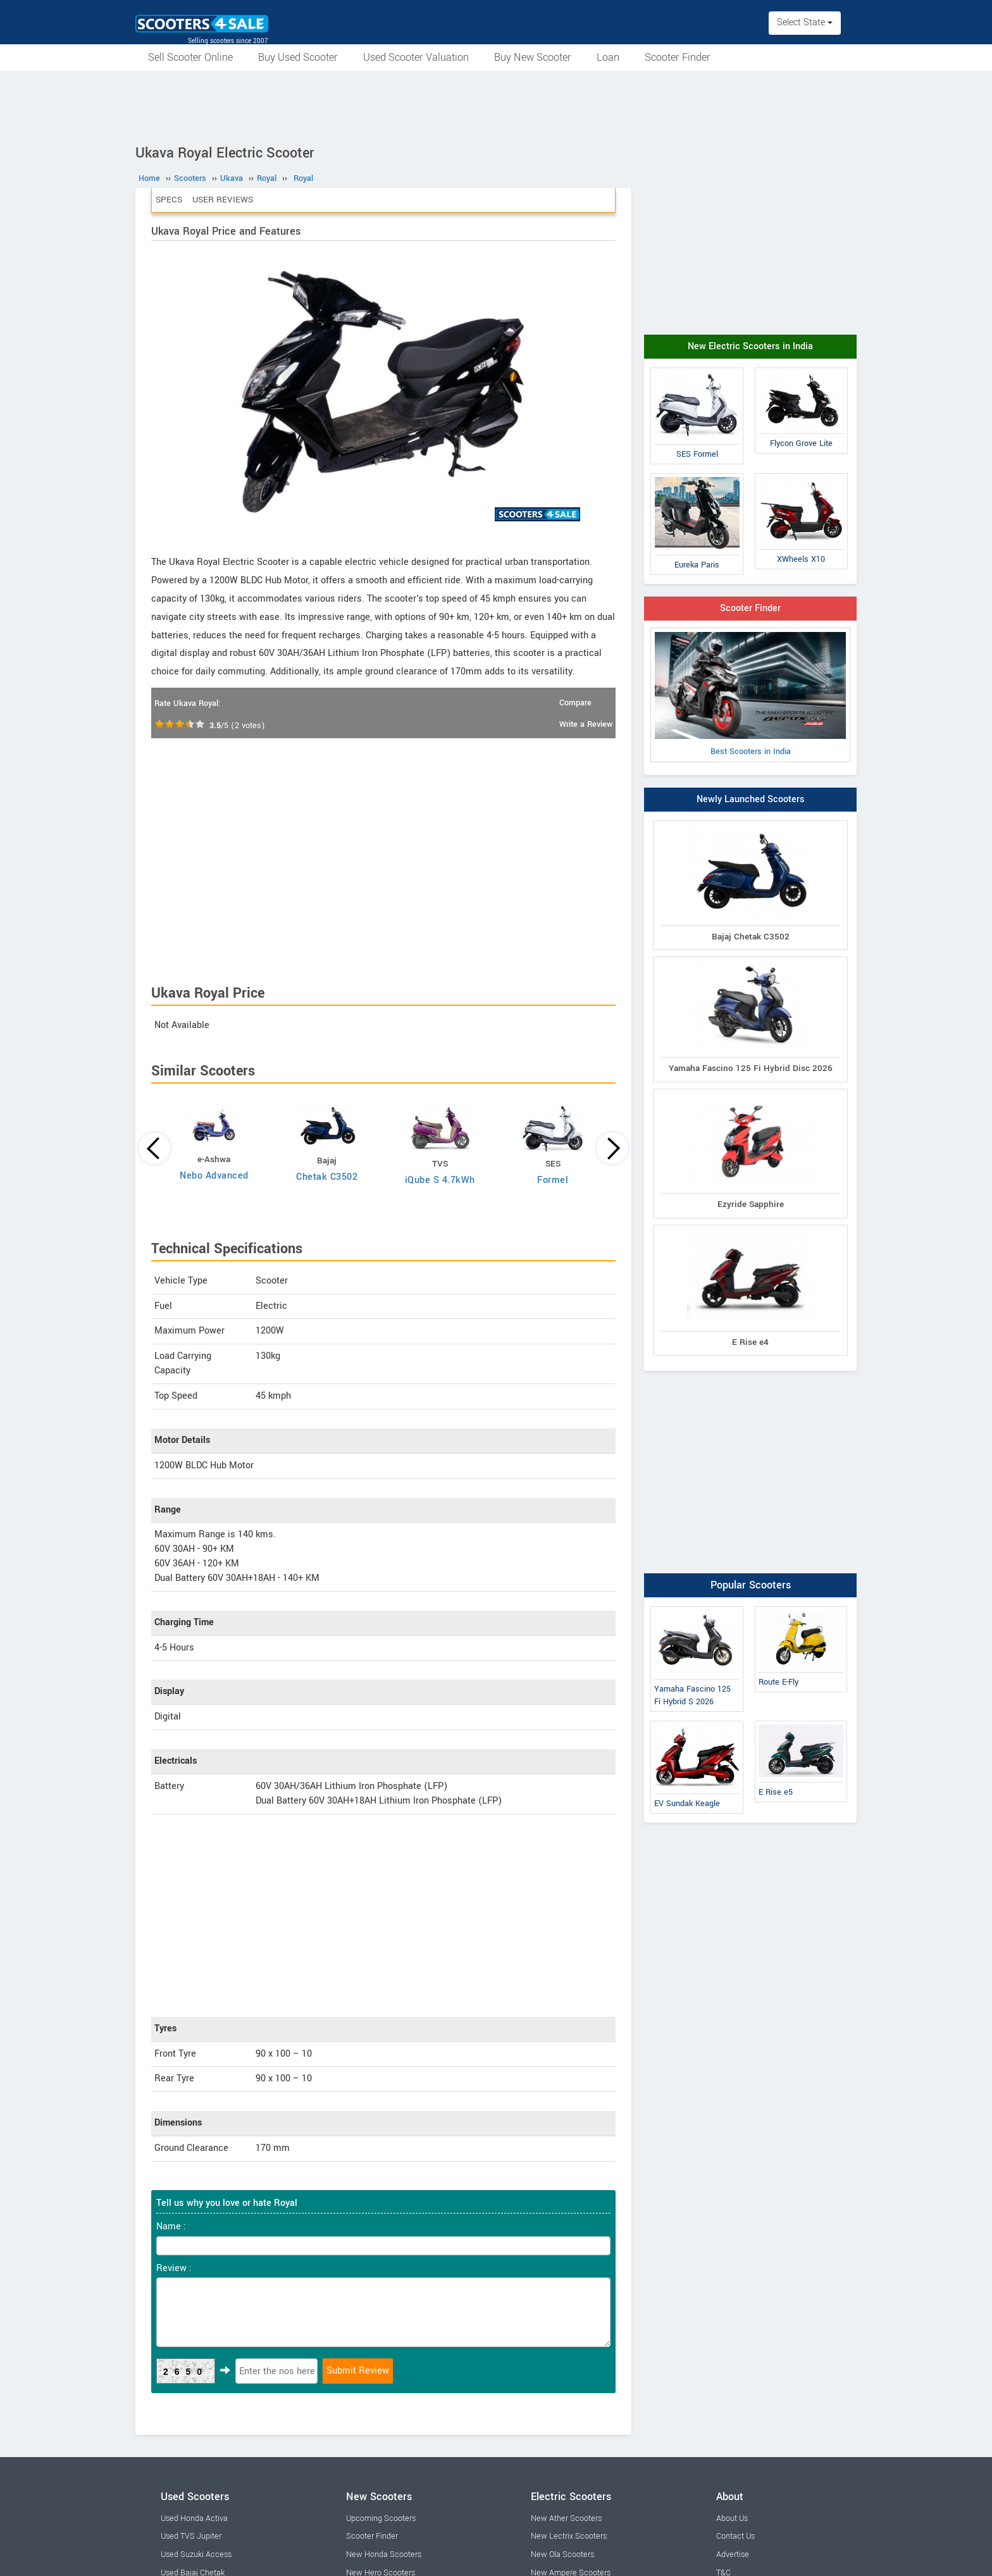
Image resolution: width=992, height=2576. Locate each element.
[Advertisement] (496, 105)
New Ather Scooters (566, 2518)
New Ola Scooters (562, 2554)
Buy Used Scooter (298, 57)
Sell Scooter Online (190, 57)
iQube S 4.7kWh (440, 1180)
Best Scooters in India (750, 694)
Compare (575, 703)
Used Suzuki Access (196, 2554)
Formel (552, 1180)
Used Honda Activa (194, 2518)
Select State (805, 22)
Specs (169, 200)
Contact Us (735, 2536)
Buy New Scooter (532, 57)
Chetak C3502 (326, 1177)
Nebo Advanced (214, 1175)
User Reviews (222, 200)
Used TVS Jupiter (191, 2536)
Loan (608, 57)
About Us (732, 2518)
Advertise (732, 2554)
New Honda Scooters (383, 2554)
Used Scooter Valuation (416, 57)
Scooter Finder (677, 57)
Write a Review (585, 724)
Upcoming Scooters (381, 2518)
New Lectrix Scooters (569, 2536)
